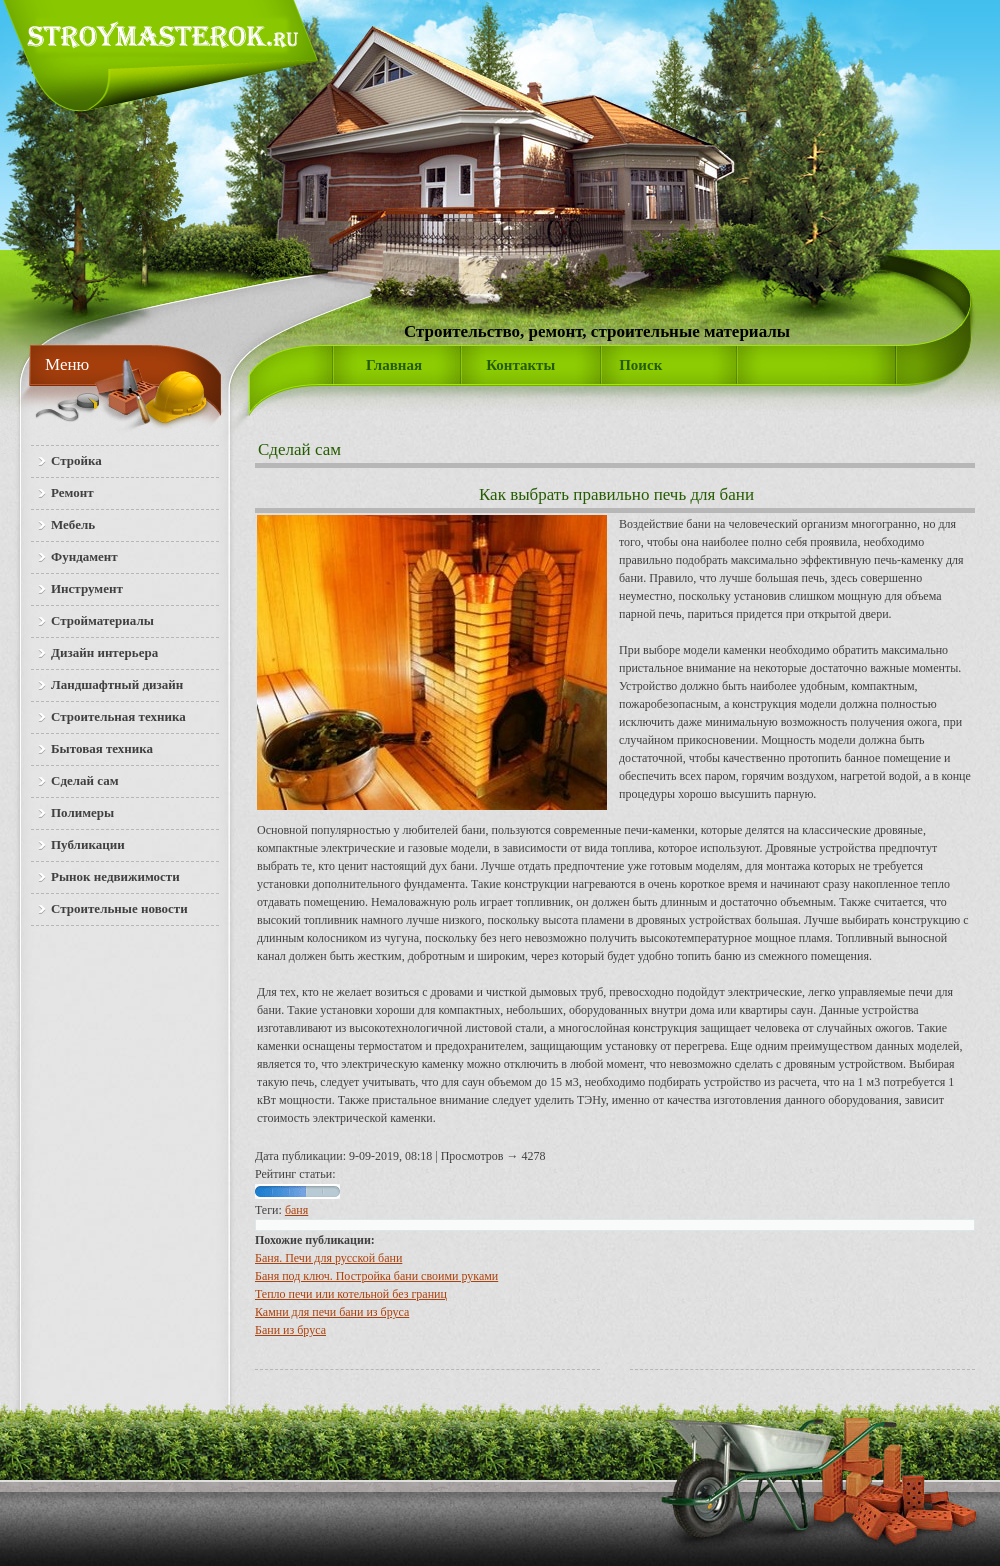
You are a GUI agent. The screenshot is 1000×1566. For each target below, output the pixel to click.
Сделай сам (299, 449)
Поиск (640, 365)
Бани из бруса (290, 1330)
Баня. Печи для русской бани (328, 1258)
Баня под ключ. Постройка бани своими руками (376, 1276)
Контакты (520, 365)
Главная (394, 365)
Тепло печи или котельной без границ (351, 1294)
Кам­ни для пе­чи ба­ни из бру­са (332, 1312)
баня (296, 1210)
